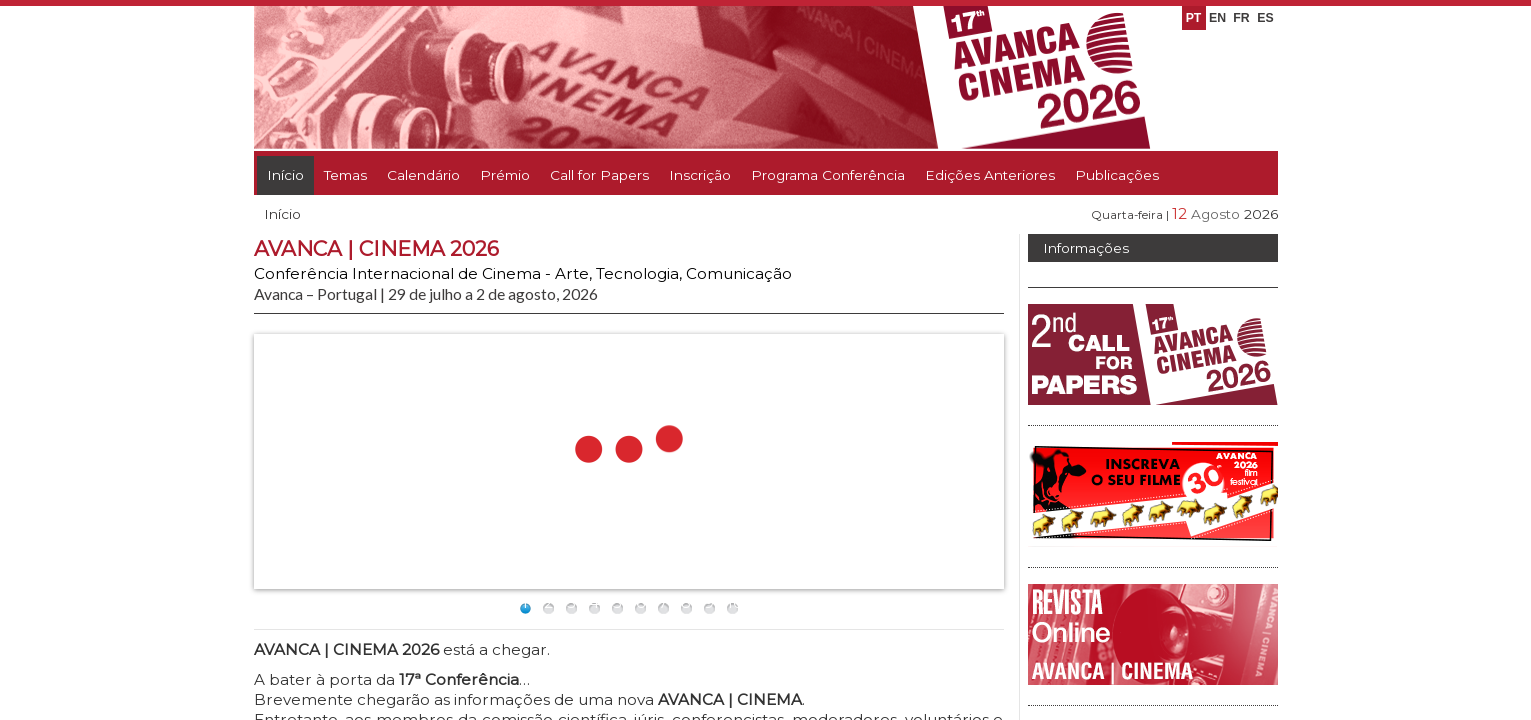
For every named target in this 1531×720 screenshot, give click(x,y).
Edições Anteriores (990, 175)
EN (1217, 18)
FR (1241, 18)
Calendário (423, 175)
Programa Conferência (828, 175)
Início (285, 175)
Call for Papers (599, 175)
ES (1265, 18)
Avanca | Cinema (1140, 290)
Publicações (1117, 175)
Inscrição (700, 175)
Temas (345, 175)
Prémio (505, 175)
